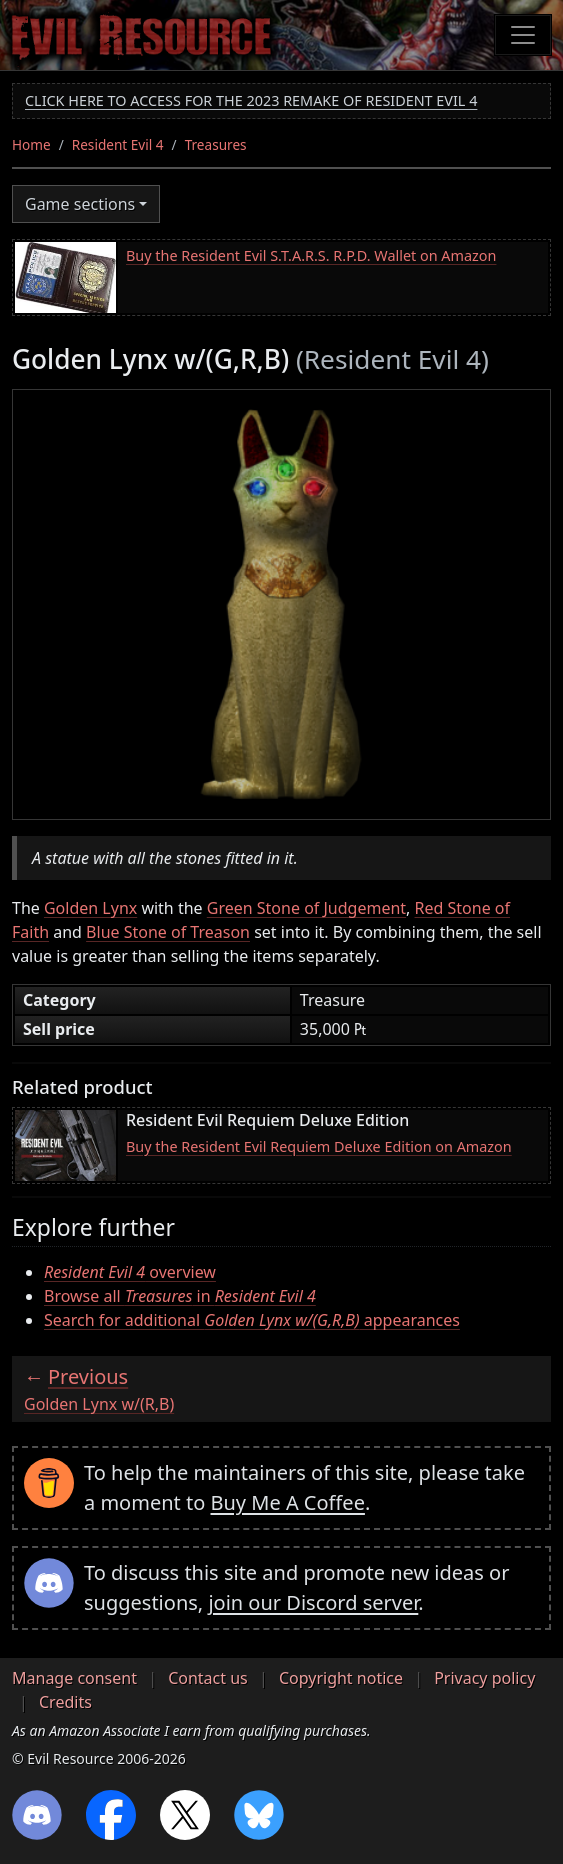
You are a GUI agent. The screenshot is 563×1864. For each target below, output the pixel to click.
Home (31, 144)
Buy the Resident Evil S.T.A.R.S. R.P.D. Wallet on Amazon (311, 255)
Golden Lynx (90, 908)
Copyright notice (341, 1678)
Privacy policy (484, 1678)
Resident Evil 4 (118, 144)
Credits (65, 1702)
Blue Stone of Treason (168, 932)
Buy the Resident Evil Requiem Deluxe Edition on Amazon (319, 1146)
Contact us (208, 1678)
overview (130, 1272)
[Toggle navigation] (523, 35)
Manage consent (74, 1678)
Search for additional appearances (252, 1320)
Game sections (80, 204)
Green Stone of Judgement (306, 908)
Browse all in (180, 1296)
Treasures (216, 144)
